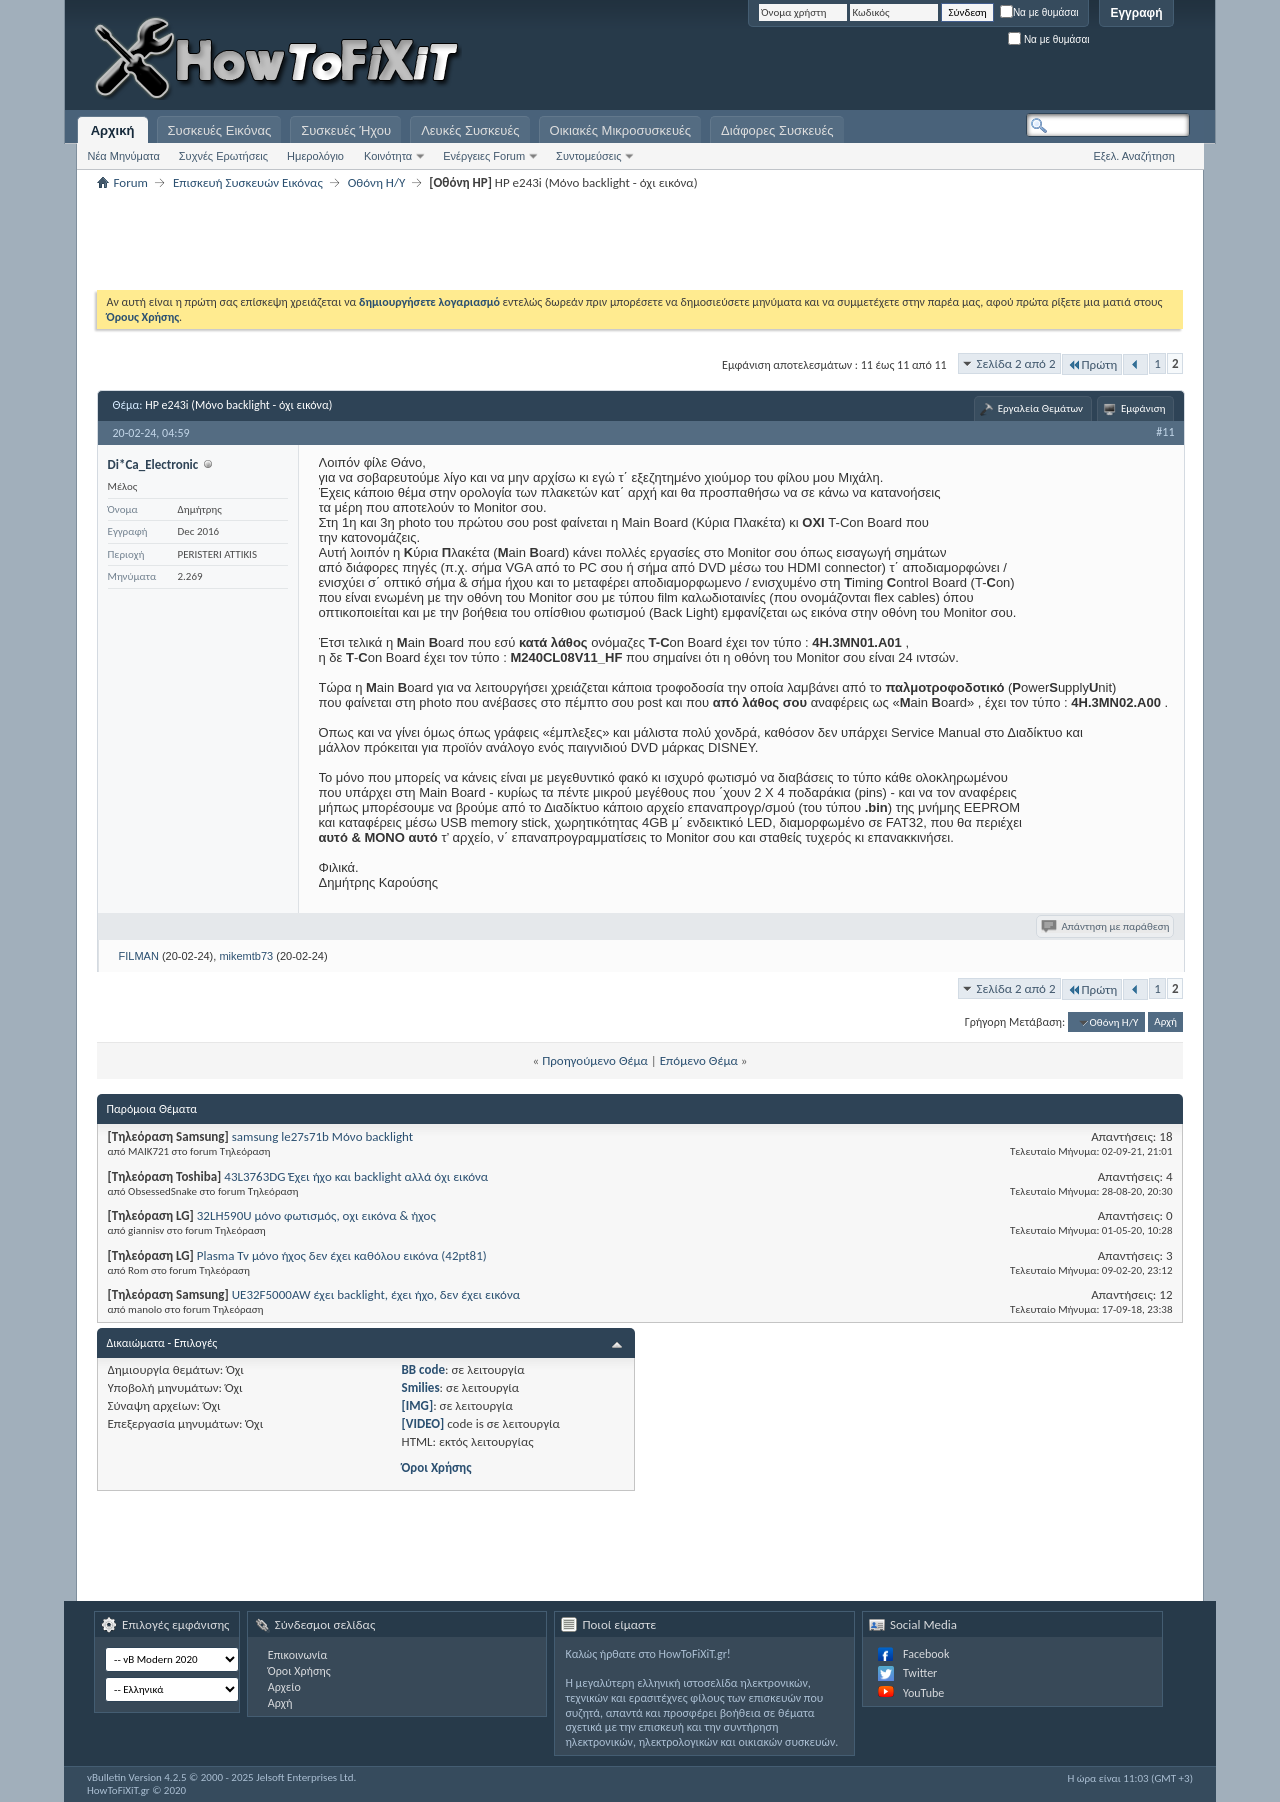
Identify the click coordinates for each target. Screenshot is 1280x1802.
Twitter (920, 1673)
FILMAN (139, 956)
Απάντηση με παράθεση (1106, 926)
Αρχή (1165, 1022)
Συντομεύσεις (588, 156)
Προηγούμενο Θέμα (595, 1060)
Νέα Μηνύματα (124, 156)
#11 (1165, 432)
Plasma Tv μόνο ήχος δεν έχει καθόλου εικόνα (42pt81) (342, 1255)
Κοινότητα (388, 156)
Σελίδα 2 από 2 (1016, 363)
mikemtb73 (246, 956)
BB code (423, 1369)
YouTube (923, 1693)
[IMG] (418, 1405)
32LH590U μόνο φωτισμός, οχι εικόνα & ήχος (316, 1215)
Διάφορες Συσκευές (777, 130)
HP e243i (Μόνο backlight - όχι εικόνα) (238, 405)
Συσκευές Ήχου (346, 130)
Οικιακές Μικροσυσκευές (621, 130)
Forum (131, 182)
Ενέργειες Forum (484, 156)
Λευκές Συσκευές (470, 130)
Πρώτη (1092, 364)
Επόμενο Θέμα (699, 1060)
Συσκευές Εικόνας (220, 130)
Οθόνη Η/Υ (377, 182)
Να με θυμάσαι (1039, 12)
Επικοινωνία (297, 1655)
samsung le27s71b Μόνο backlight (322, 1136)
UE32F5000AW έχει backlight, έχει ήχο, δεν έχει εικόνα (376, 1294)
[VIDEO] (423, 1423)
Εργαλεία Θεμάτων (1040, 408)
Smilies (421, 1387)
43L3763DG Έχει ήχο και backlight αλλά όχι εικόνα (356, 1176)
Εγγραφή (1136, 13)
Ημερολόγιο (315, 156)
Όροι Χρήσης (437, 1467)
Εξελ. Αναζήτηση (1134, 156)
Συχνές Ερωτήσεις (223, 156)
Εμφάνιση (1143, 408)
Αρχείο (284, 1687)
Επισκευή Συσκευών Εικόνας (248, 182)
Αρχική (113, 130)
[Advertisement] (940, 60)
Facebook (926, 1654)
